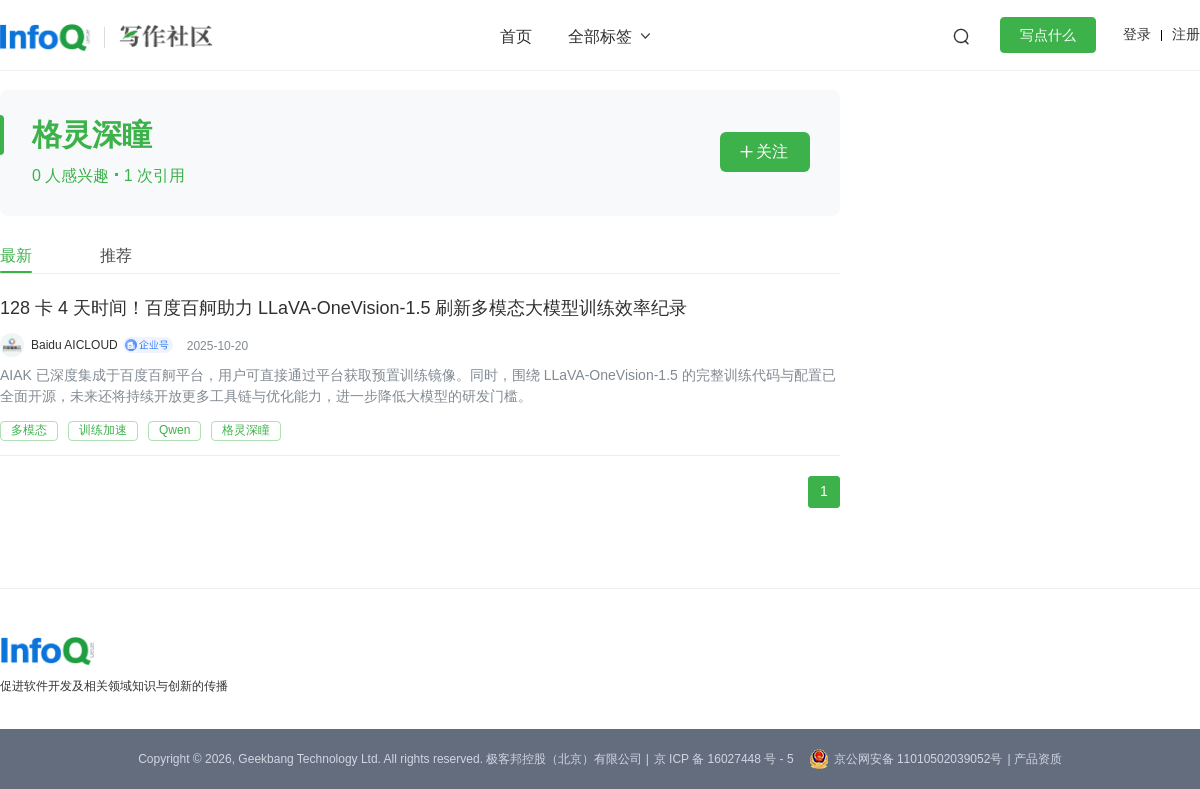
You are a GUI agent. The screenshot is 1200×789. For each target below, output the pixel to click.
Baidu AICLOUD (74, 345)
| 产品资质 (1034, 759)
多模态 (29, 430)
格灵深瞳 (246, 430)
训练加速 (103, 430)
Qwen (174, 430)
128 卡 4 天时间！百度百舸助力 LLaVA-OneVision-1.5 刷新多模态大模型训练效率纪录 (344, 309)
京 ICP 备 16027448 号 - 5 (724, 759)
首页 (516, 36)
